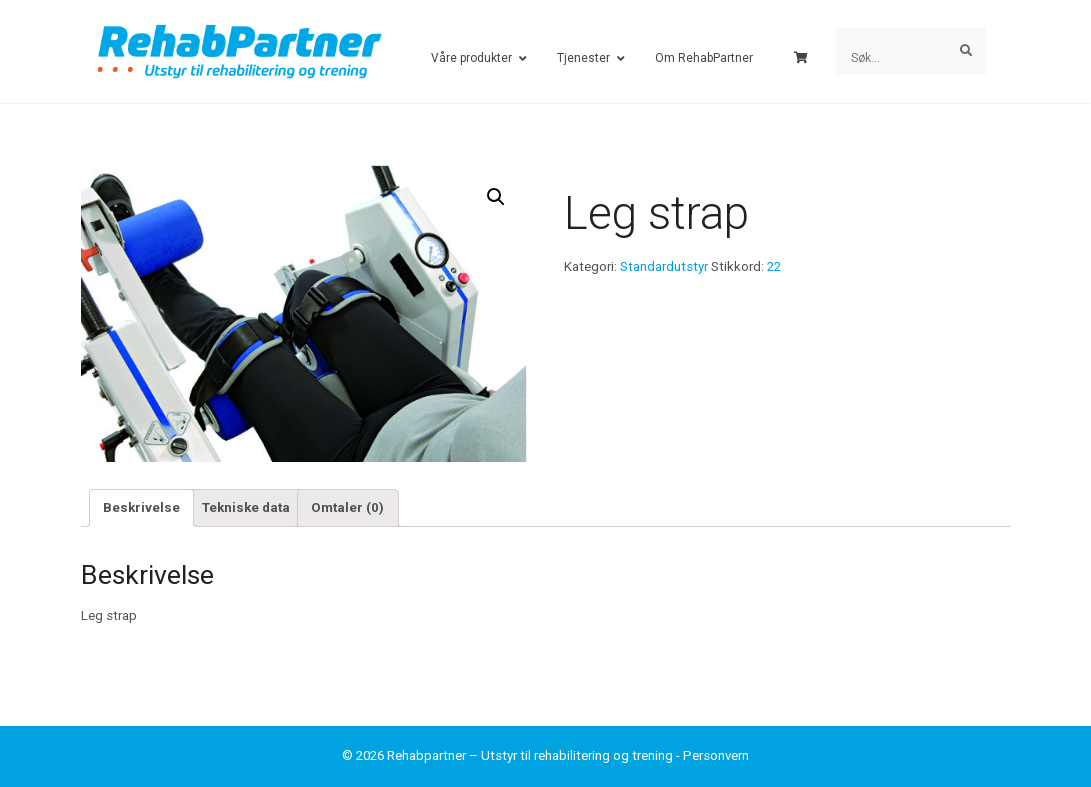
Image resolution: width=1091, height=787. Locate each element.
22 (774, 266)
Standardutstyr (664, 266)
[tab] (142, 508)
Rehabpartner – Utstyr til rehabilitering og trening (530, 755)
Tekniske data (246, 507)
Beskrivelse (141, 507)
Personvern (716, 755)
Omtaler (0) (347, 507)
